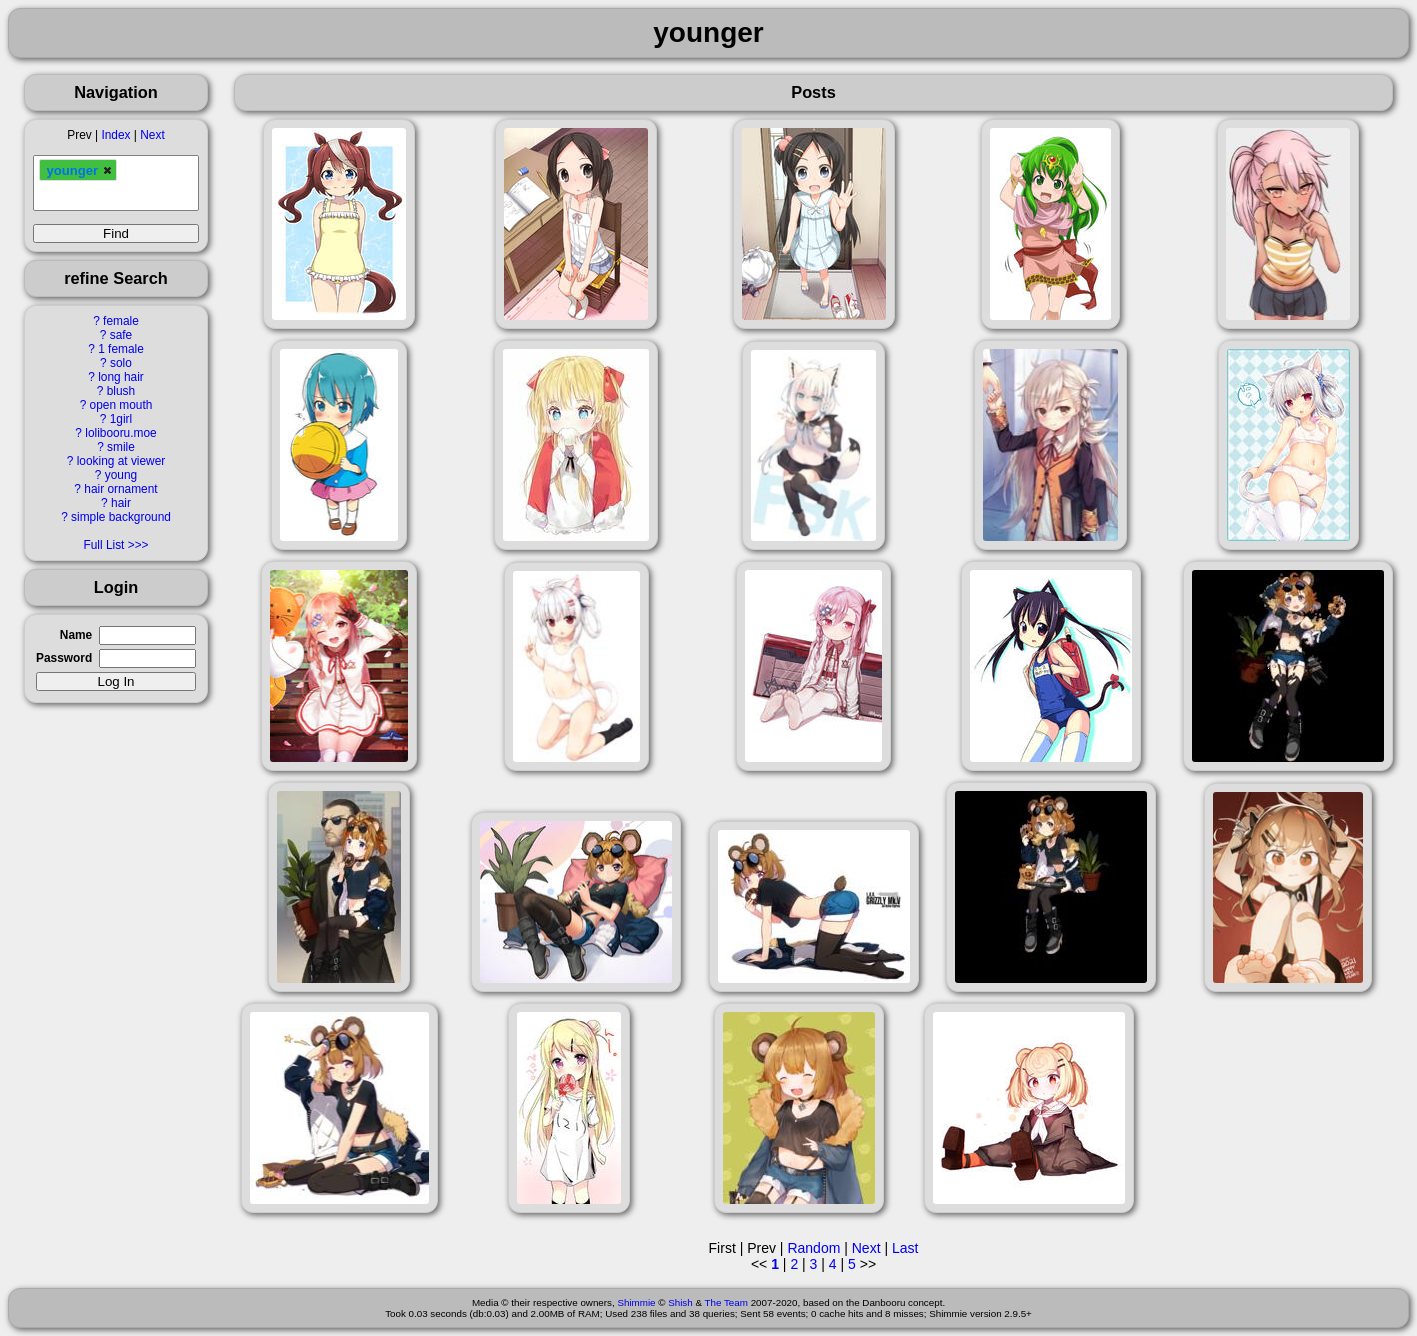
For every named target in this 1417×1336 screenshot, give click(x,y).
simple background (121, 517)
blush (121, 391)
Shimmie (636, 1302)
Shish (680, 1302)
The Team (726, 1302)
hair (121, 503)
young (121, 475)
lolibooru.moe (120, 433)
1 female (121, 349)
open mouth (121, 405)
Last (905, 1248)
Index (115, 135)
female (121, 321)
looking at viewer (121, 461)
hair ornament (120, 489)
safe (121, 335)
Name (76, 635)
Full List (103, 545)
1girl (121, 419)
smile (121, 447)
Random (813, 1248)
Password (64, 658)
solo (121, 363)
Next (152, 135)
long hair (121, 377)
